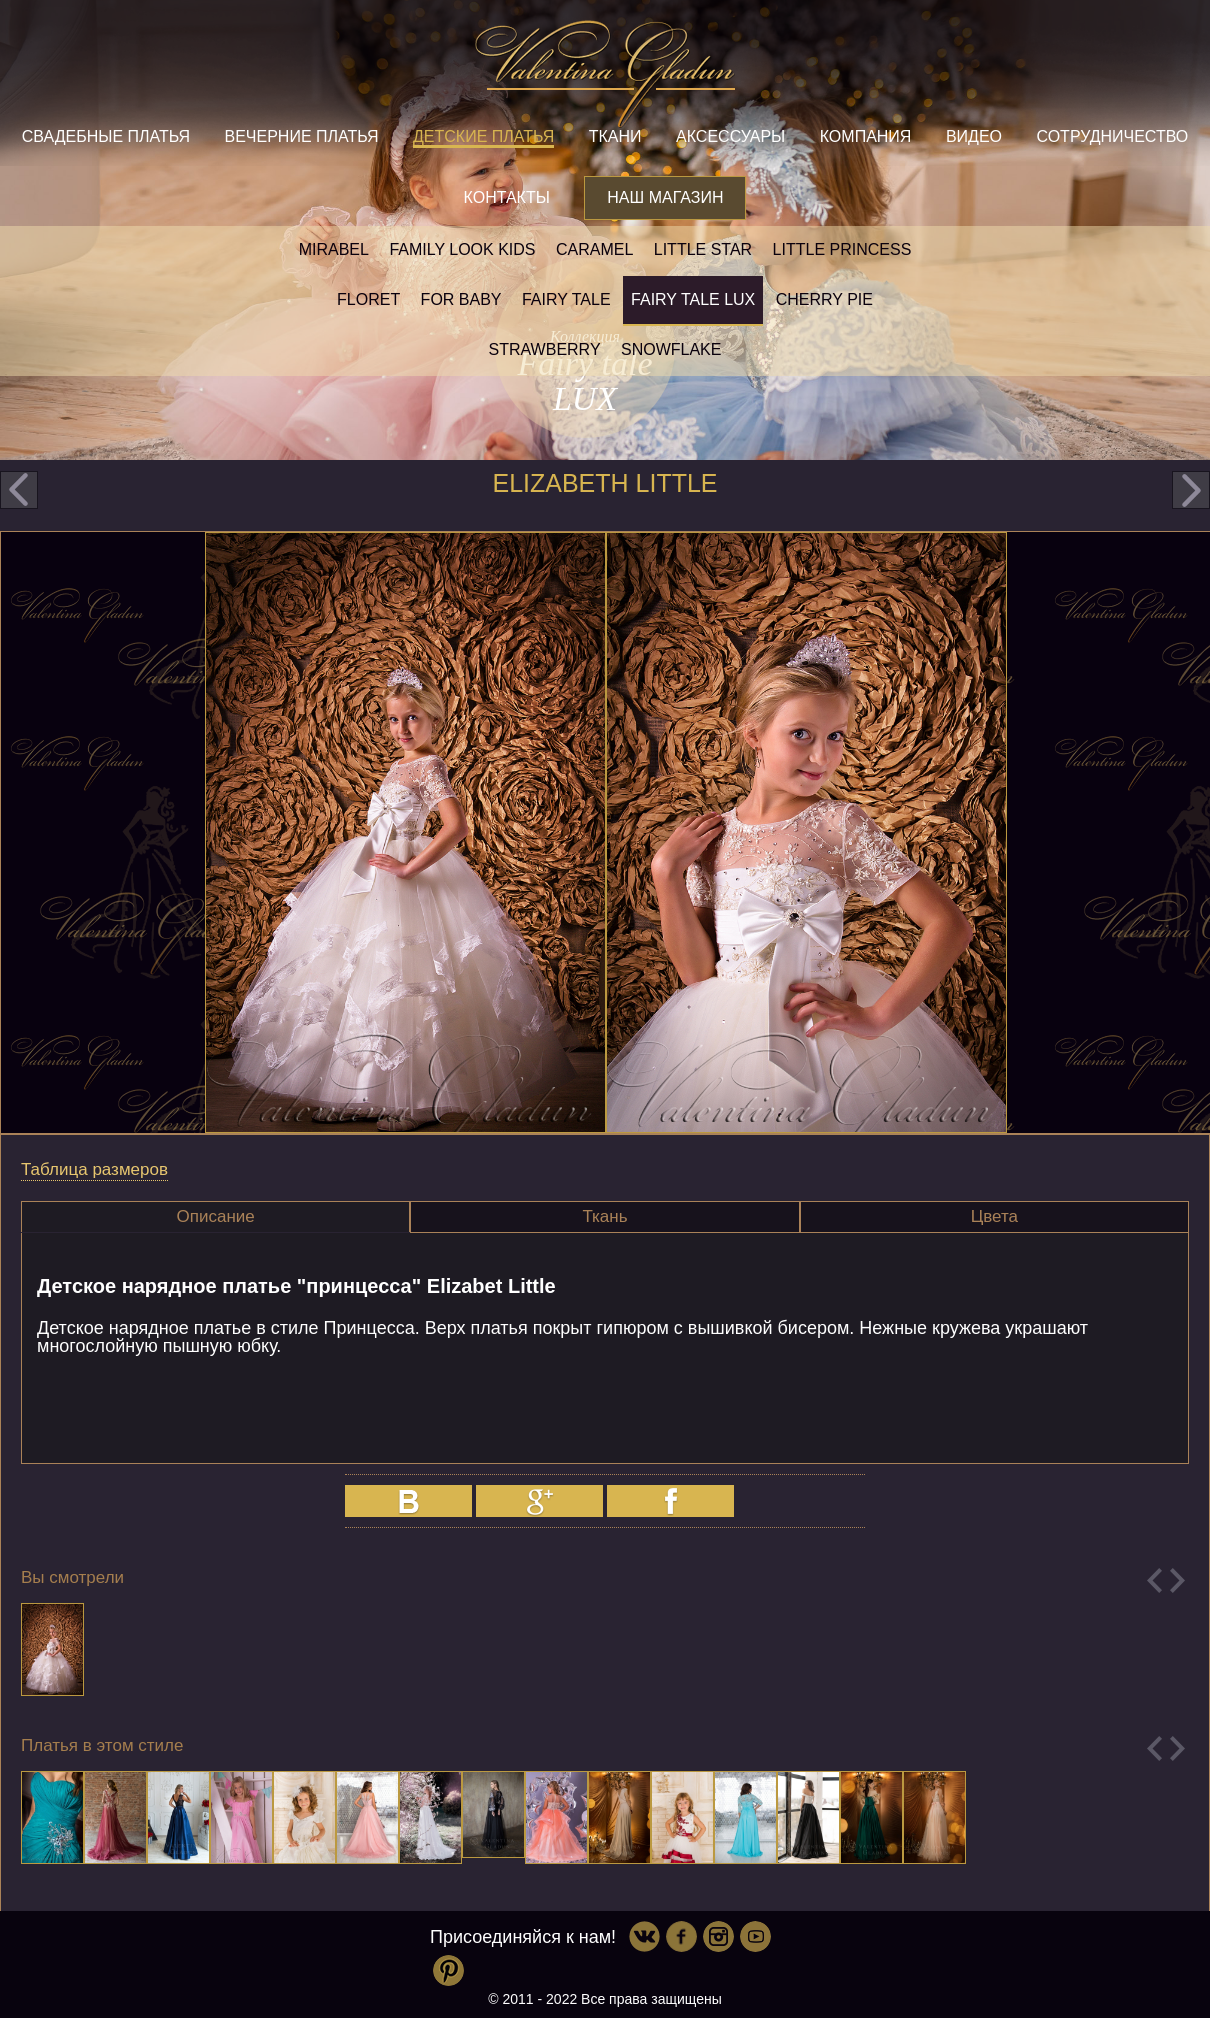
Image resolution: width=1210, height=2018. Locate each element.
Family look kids (462, 249)
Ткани (615, 136)
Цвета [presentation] (994, 1216)
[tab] (215, 1217)
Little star (703, 249)
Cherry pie (824, 299)
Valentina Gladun (605, 74)
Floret (368, 299)
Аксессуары (730, 136)
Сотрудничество (1112, 136)
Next (1177, 1580)
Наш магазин (665, 197)
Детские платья (483, 136)
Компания (866, 136)
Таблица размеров (94, 1169)
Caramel (594, 249)
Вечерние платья (301, 136)
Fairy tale (566, 299)
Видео (974, 136)
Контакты (507, 197)
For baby (461, 299)
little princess (842, 249)
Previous (1154, 1580)
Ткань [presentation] (604, 1216)
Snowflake (671, 349)
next (1191, 490)
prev (19, 490)
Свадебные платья (106, 136)
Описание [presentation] (216, 1216)
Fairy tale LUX (693, 299)
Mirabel (334, 249)
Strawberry (545, 349)
